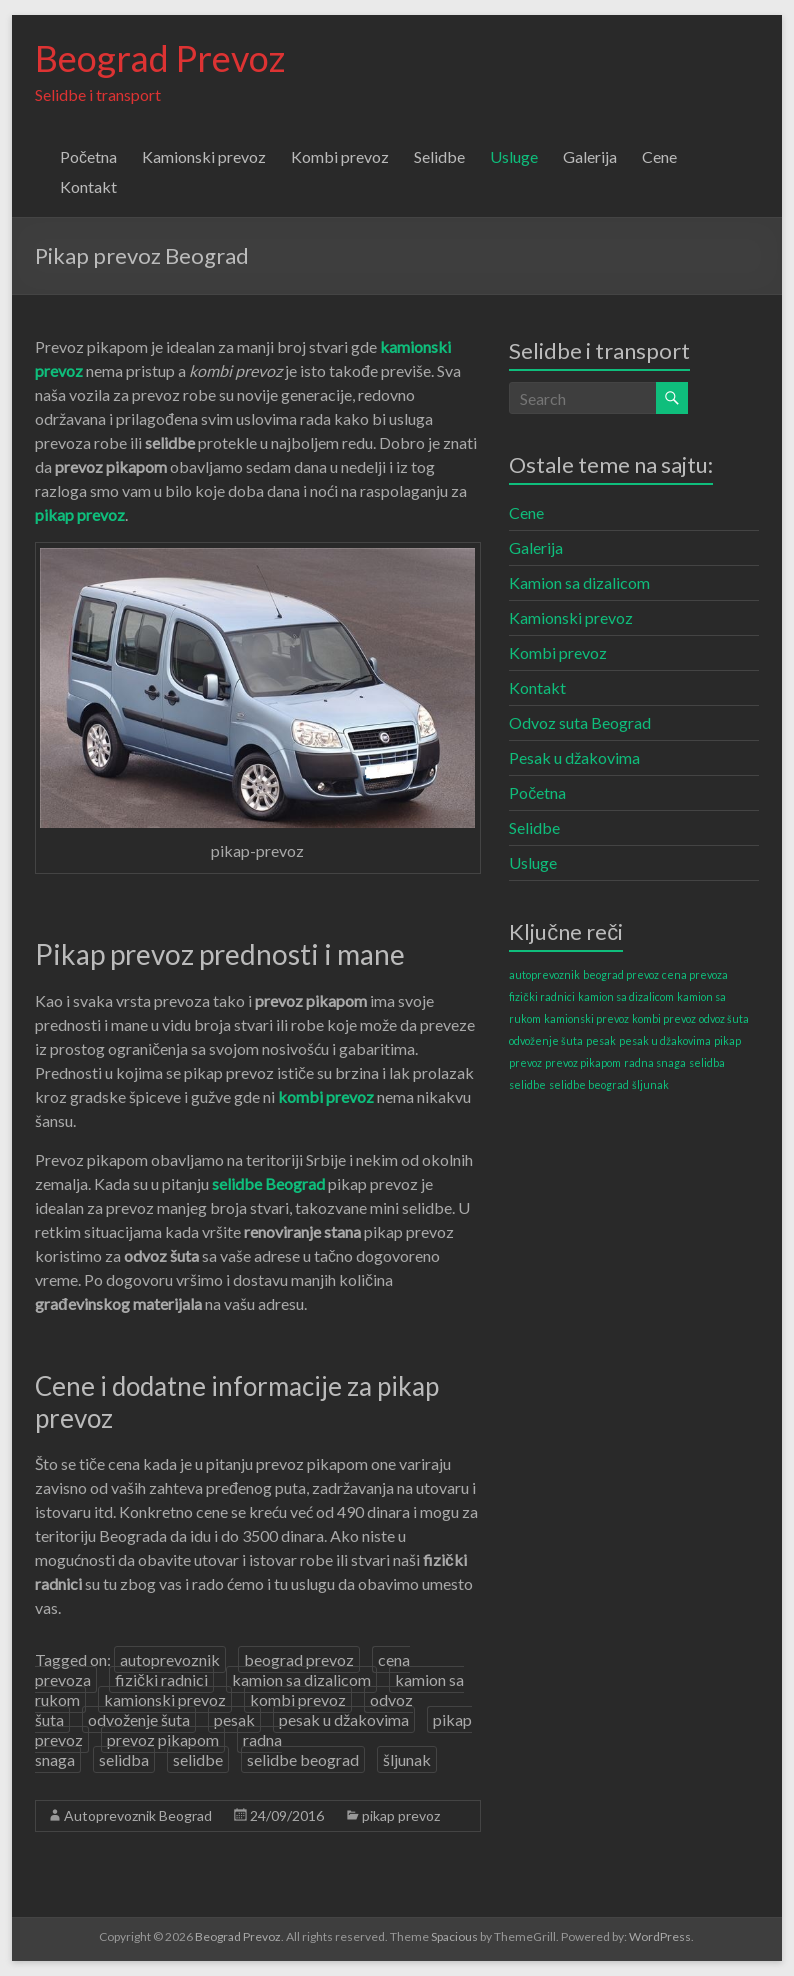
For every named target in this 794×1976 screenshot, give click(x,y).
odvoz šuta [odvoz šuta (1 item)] (724, 1018)
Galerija (590, 156)
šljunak (407, 1759)
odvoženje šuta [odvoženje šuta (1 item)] (546, 1040)
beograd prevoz (299, 1659)
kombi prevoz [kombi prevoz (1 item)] (664, 1018)
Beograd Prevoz (160, 58)
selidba (124, 1759)
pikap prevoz (401, 1815)
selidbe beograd (303, 1759)
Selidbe (439, 156)
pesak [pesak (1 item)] (601, 1040)
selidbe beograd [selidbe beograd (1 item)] (589, 1084)
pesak (234, 1719)
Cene (659, 156)
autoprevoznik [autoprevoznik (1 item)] (544, 974)
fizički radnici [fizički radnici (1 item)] (541, 996)
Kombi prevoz (340, 156)
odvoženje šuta (139, 1719)
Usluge (514, 156)
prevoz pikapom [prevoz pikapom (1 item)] (583, 1062)
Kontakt (88, 186)
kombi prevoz (298, 1699)
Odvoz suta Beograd (580, 722)
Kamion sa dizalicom (579, 582)
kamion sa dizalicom (301, 1679)
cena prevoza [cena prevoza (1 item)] (695, 974)
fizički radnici (161, 1679)
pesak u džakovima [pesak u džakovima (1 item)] (665, 1040)
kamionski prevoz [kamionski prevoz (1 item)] (586, 1018)
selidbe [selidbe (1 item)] (527, 1084)
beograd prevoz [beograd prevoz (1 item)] (621, 974)
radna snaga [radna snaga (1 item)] (655, 1062)
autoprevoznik (170, 1659)
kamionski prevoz (165, 1699)
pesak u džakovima (344, 1719)
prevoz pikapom (163, 1739)
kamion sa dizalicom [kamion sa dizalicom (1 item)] (626, 996)
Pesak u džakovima (574, 757)
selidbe (198, 1759)
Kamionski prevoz (204, 156)
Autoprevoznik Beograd (138, 1815)
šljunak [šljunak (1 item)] (650, 1084)
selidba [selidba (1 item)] (707, 1062)
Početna (88, 156)
